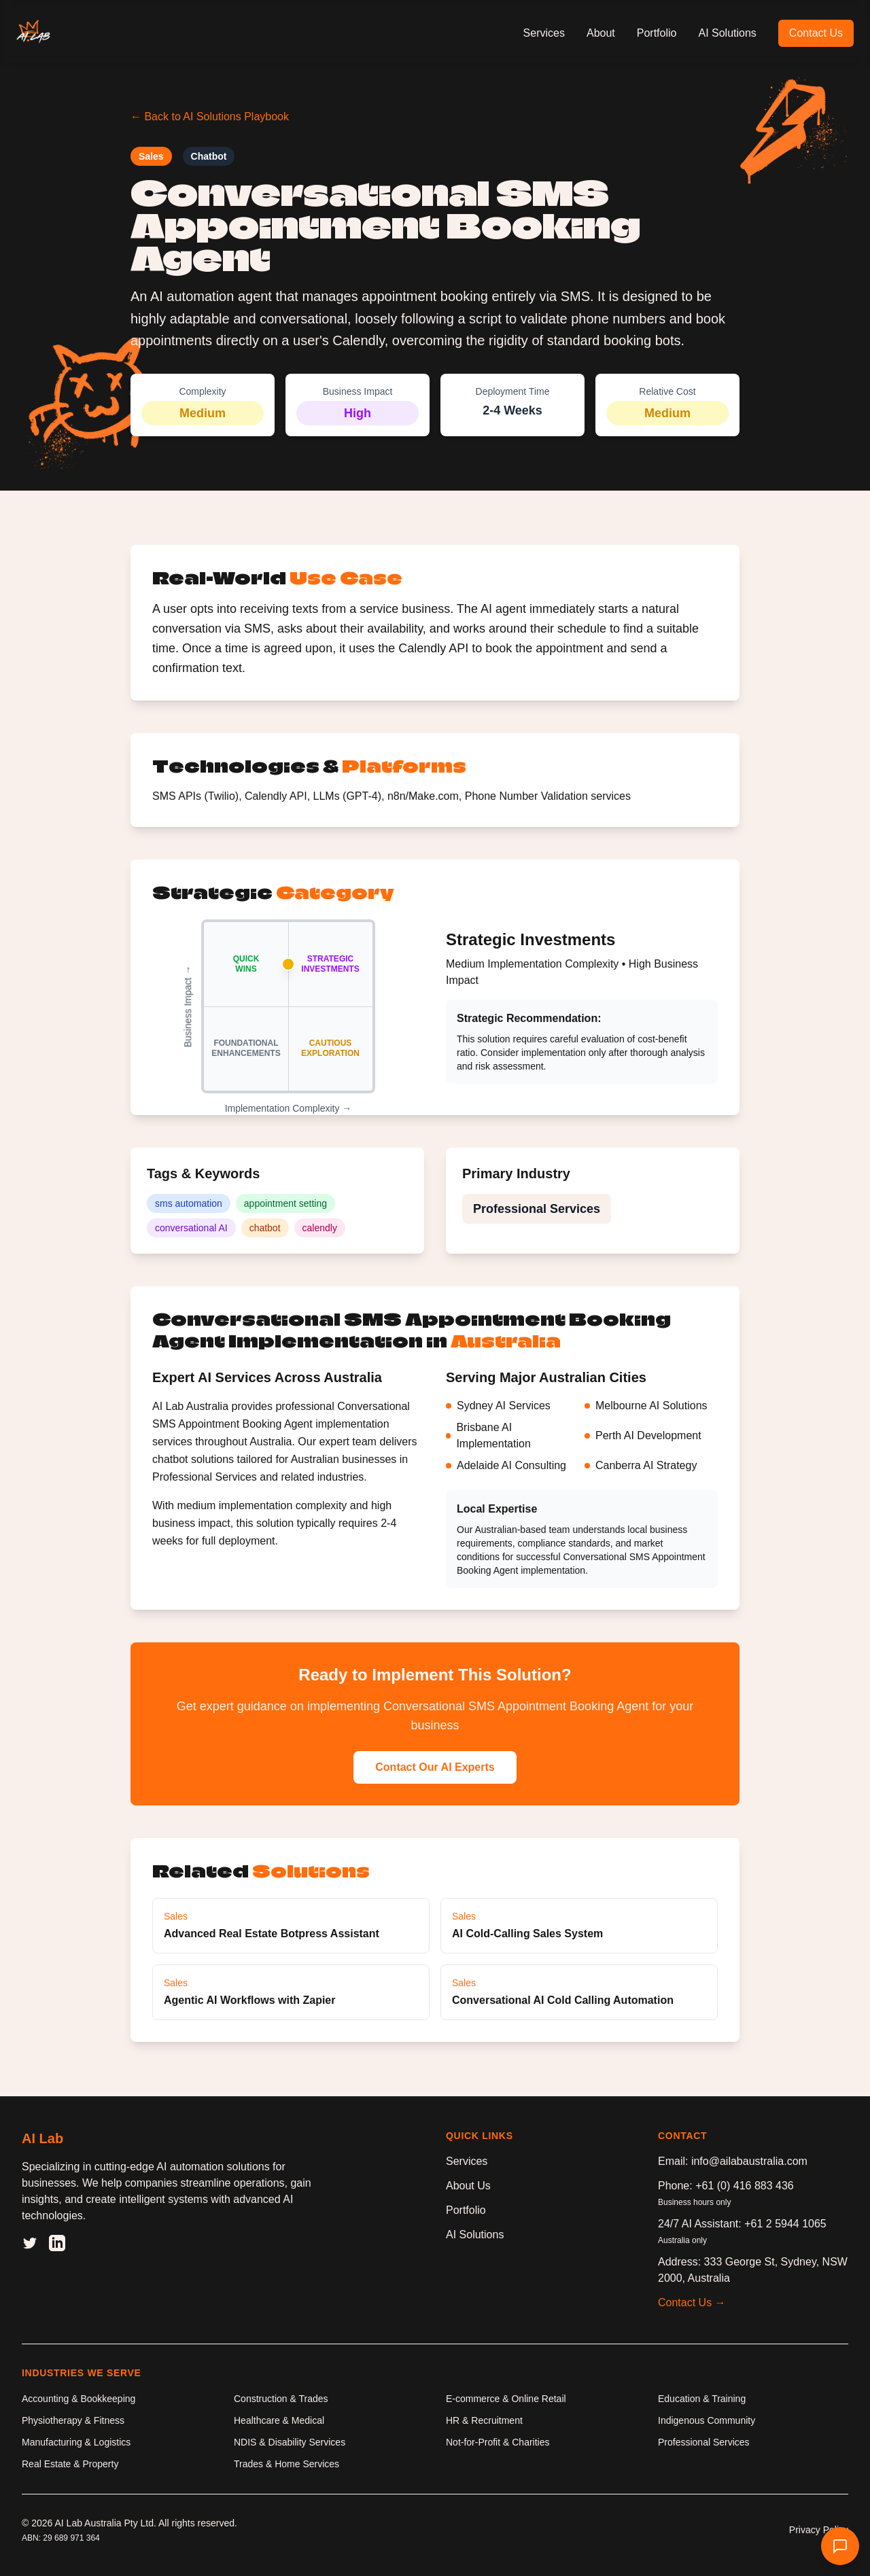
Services (544, 33)
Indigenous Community (706, 2420)
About (601, 33)
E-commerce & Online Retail (506, 2398)
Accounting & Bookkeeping (78, 2398)
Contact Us (816, 33)
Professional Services (704, 2442)
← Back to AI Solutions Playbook (209, 116)
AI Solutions (727, 33)
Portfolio (657, 33)
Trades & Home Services (286, 2463)
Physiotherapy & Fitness (73, 2420)
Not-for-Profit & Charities (497, 2442)
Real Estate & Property (70, 2463)
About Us (468, 2185)
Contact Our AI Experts (434, 1767)
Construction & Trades (281, 2398)
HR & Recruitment (484, 2420)
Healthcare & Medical (279, 2420)
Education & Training (702, 2398)
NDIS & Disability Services (289, 2442)
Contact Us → (692, 2302)
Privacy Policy (818, 2529)
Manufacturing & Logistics (76, 2442)
